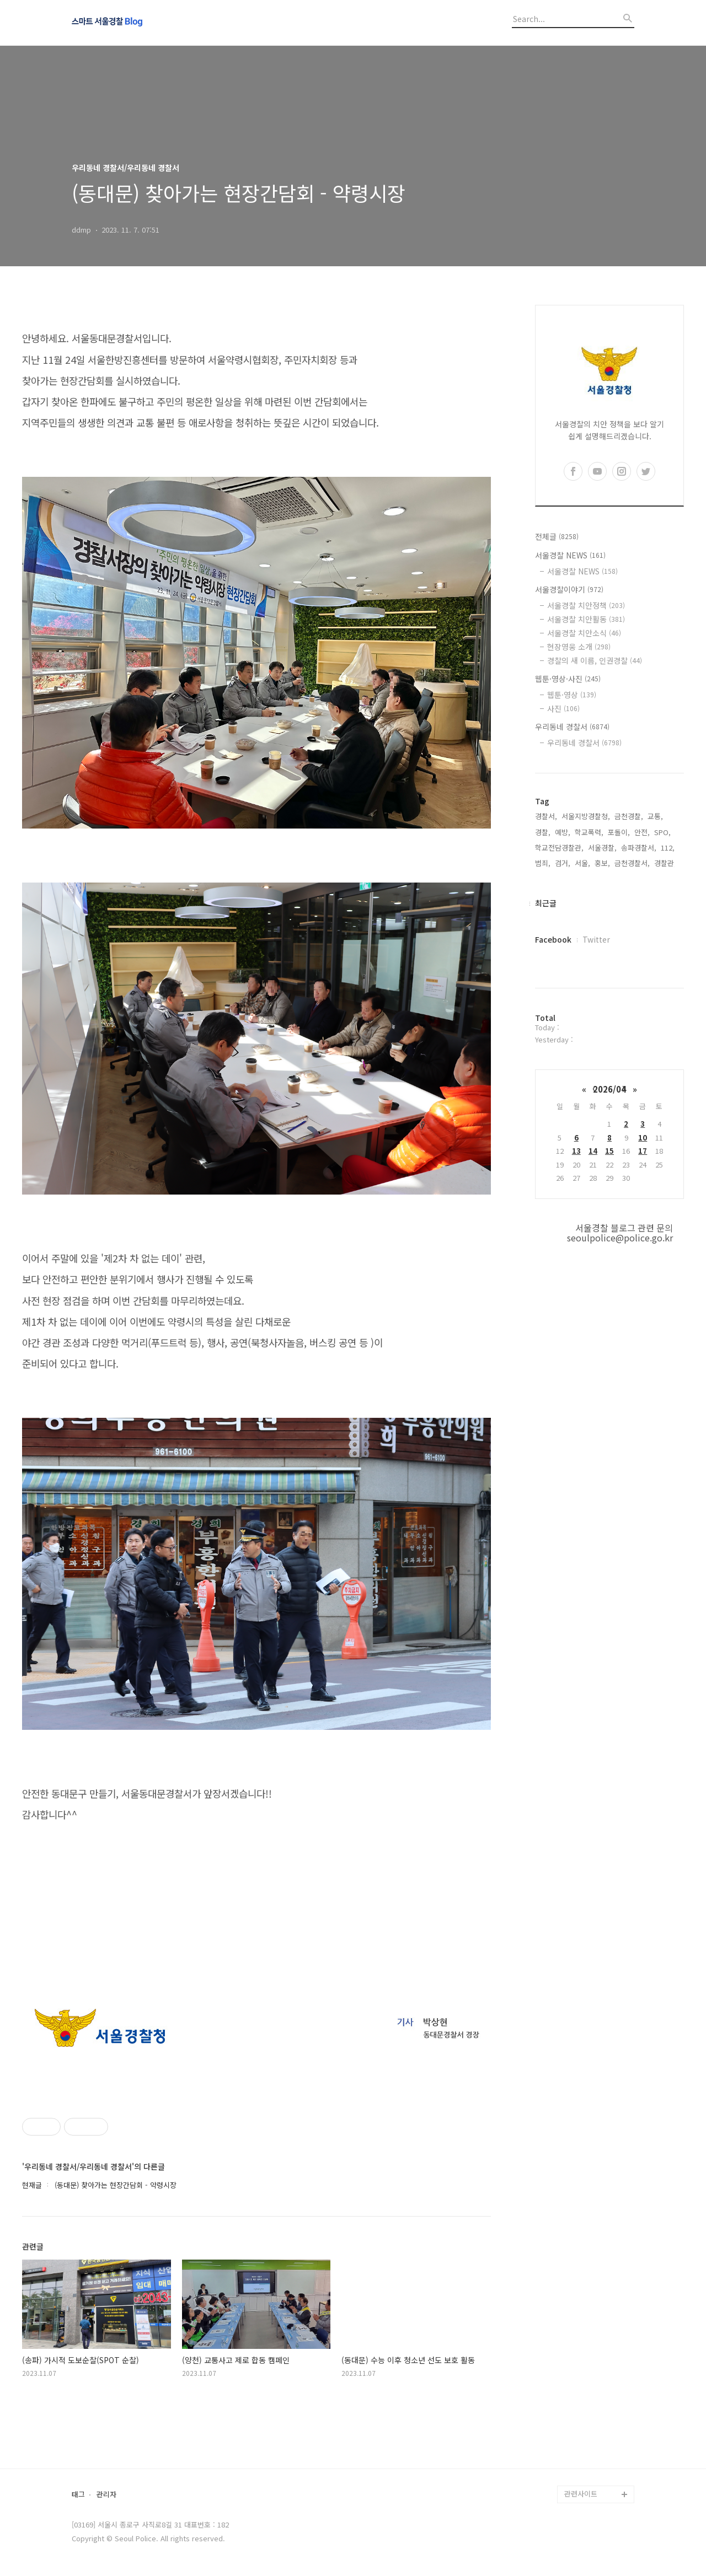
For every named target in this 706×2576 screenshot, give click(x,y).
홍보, (602, 863)
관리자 (106, 2495)
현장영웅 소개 (579, 646)
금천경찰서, (632, 863)
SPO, (662, 832)
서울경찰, (602, 847)
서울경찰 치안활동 (586, 619)
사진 (563, 708)
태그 (78, 2495)
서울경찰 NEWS (570, 555)
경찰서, (546, 816)
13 (576, 1151)
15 (609, 1151)
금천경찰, (628, 816)
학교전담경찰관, (559, 847)
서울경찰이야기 (569, 589)
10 (642, 1137)
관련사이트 (580, 2493)
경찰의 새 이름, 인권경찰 (594, 660)
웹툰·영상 (571, 694)
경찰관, (665, 863)
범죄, (542, 863)
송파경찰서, (638, 847)
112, (668, 847)
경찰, (542, 832)
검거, (562, 863)
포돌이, (619, 832)
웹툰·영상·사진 (568, 678)
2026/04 (609, 1089)
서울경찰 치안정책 (586, 605)
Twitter (596, 939)
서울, (582, 863)
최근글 (546, 902)
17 (642, 1151)
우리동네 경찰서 (572, 726)
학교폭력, (589, 832)
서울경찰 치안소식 (584, 632)
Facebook (553, 939)
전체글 (557, 536)
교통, (655, 816)
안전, (642, 832)
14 (593, 1151)
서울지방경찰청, (585, 816)
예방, (562, 832)
